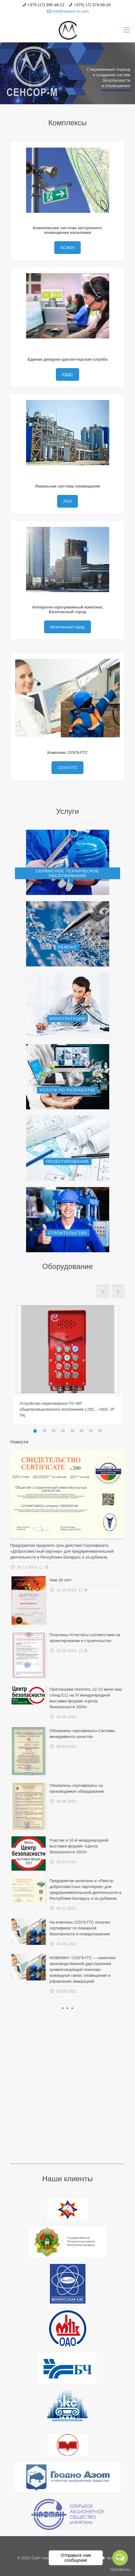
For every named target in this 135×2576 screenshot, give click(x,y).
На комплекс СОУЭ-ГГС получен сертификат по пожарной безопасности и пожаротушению (79, 1928)
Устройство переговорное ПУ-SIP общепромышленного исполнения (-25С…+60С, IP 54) (67, 1409)
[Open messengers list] (120, 2557)
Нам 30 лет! (60, 1580)
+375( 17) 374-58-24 (92, 4)
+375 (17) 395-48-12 (46, 4)
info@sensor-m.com (70, 11)
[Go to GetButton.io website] (120, 2570)
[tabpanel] (67, 1363)
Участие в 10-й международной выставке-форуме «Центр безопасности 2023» (78, 1846)
